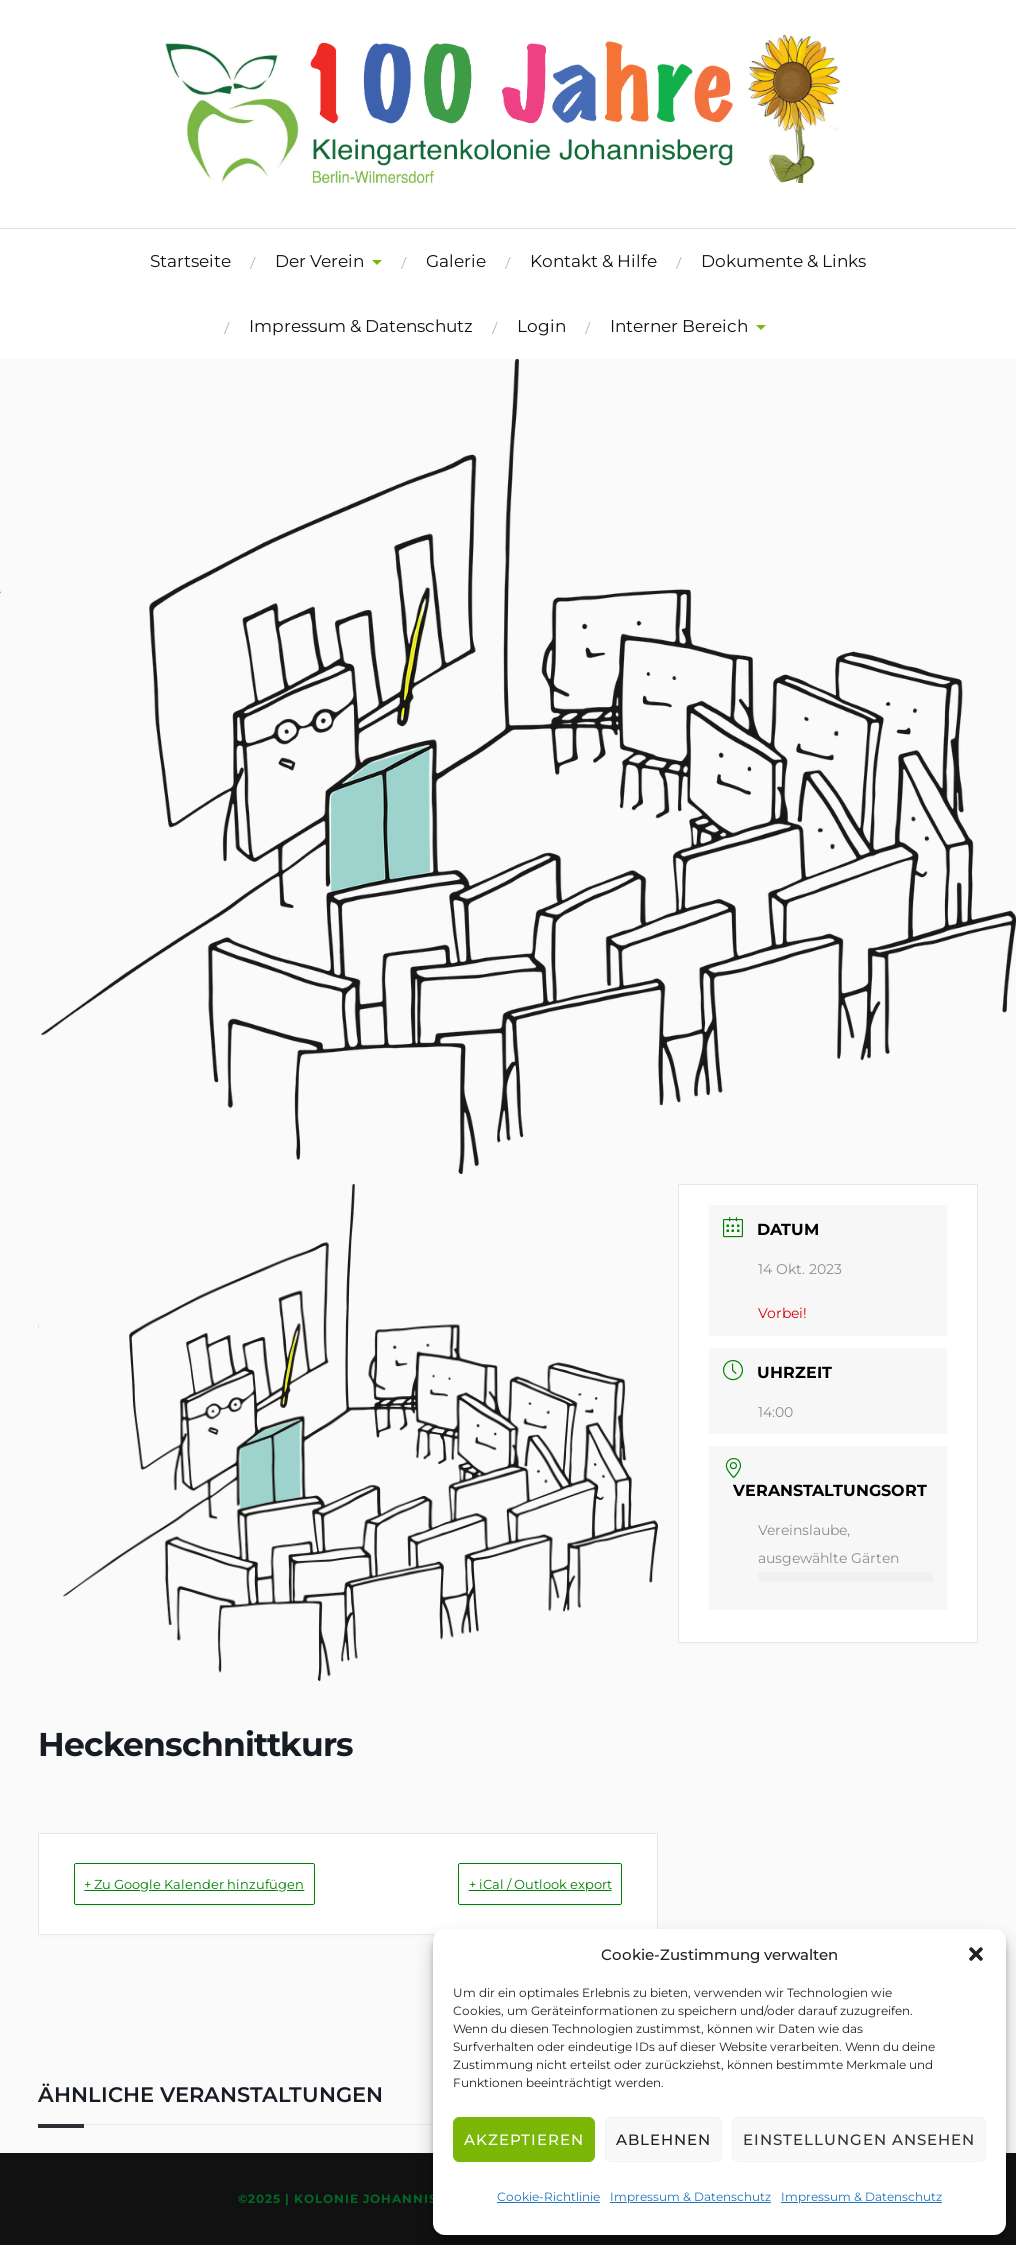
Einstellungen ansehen (859, 2139)
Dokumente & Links (783, 261)
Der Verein (319, 261)
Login (541, 326)
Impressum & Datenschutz (690, 2196)
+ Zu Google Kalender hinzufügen (229, 1883)
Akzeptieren (524, 2139)
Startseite (190, 261)
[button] (976, 1954)
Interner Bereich (679, 326)
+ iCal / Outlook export (510, 1883)
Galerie (456, 261)
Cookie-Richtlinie (548, 2196)
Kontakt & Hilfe (593, 261)
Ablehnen (663, 2139)
